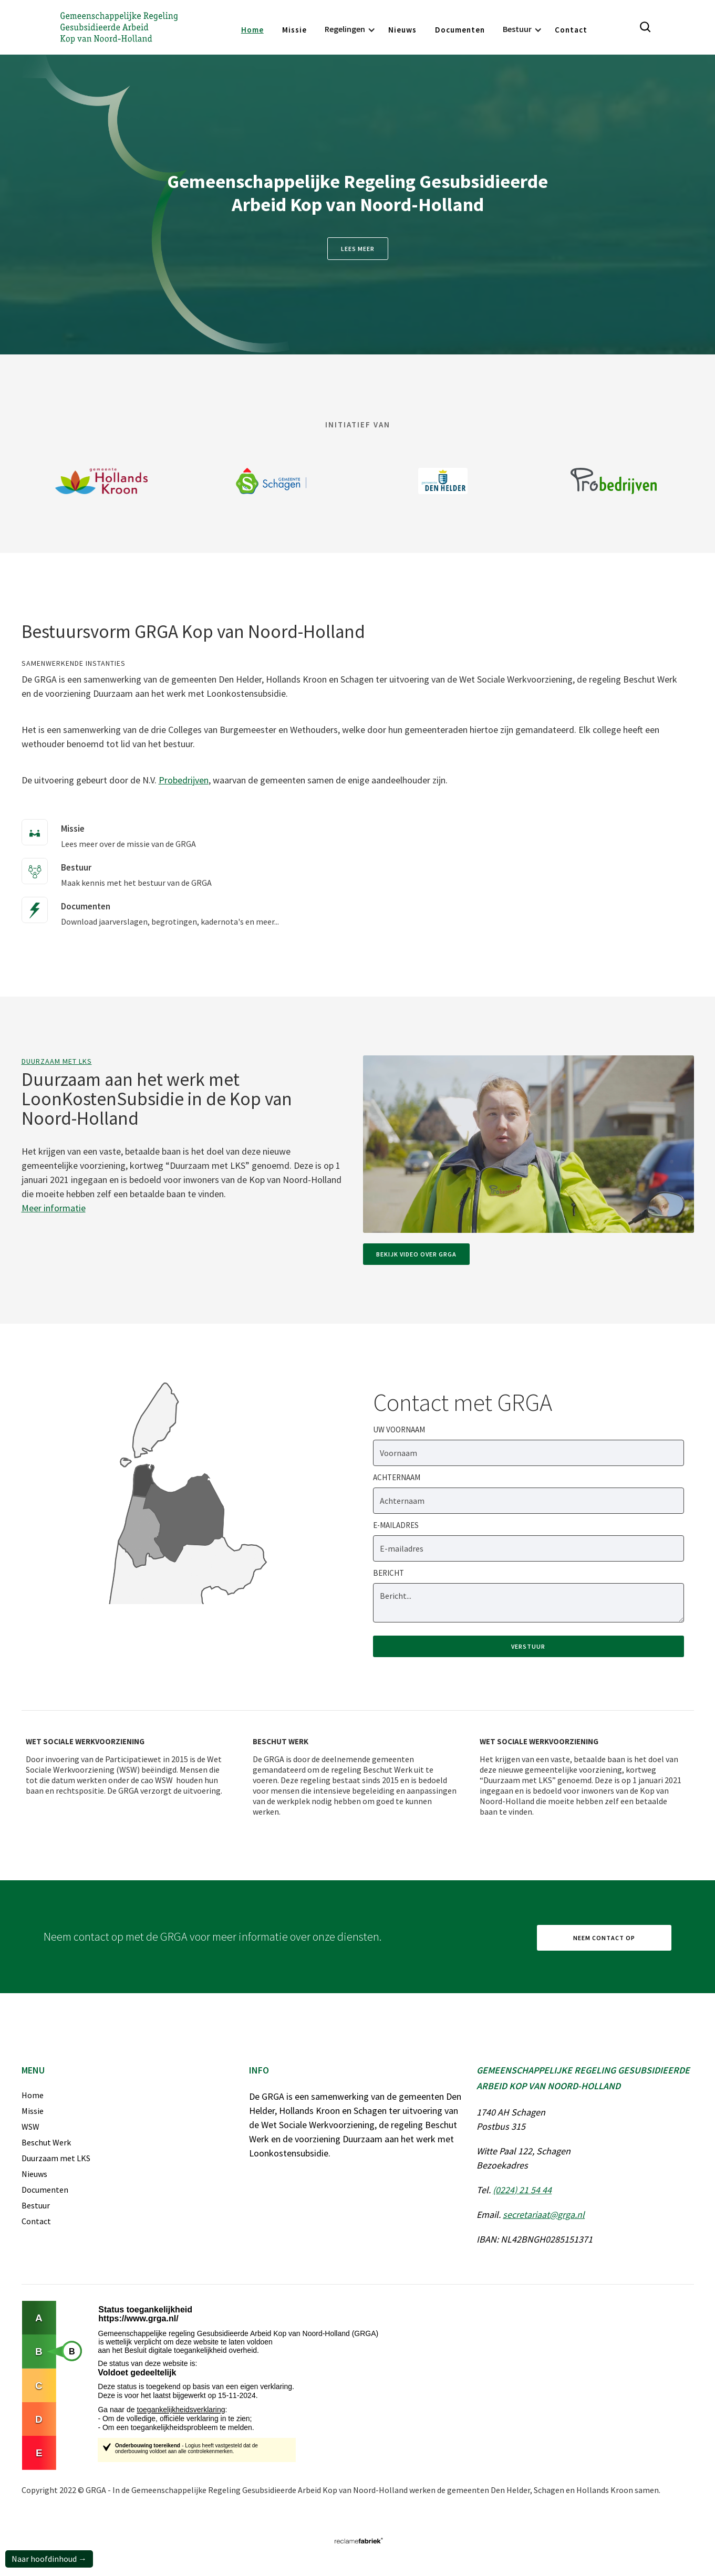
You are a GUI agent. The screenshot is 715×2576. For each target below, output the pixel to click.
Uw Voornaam (399, 1429)
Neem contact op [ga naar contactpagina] (604, 1938)
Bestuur (36, 2205)
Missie (294, 30)
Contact (571, 30)
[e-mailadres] (528, 1548)
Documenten (460, 30)
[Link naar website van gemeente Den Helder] (443, 481)
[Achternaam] (528, 1501)
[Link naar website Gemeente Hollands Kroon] (101, 481)
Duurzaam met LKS (57, 1061)
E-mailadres (396, 1525)
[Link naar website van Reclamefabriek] (358, 2541)
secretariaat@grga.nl (544, 2214)
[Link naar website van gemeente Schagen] (272, 481)
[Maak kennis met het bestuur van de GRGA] (122, 868)
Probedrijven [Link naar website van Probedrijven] (184, 780)
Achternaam (396, 1477)
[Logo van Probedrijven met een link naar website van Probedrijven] (614, 481)
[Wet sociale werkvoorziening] (128, 1764)
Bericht (388, 1573)
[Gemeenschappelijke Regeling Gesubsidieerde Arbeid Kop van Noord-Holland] (119, 27)
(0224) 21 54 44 (522, 2190)
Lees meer (358, 249)
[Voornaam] (528, 1453)
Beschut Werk (46, 2142)
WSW (30, 2126)
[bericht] (528, 1602)
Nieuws (402, 30)
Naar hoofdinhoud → (49, 2558)
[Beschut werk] (355, 1774)
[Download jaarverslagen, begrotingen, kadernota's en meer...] (155, 907)
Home (252, 30)
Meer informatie (54, 1208)
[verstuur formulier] (528, 1646)
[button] (347, 29)
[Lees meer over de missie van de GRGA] (114, 830)
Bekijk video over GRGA (416, 1254)
